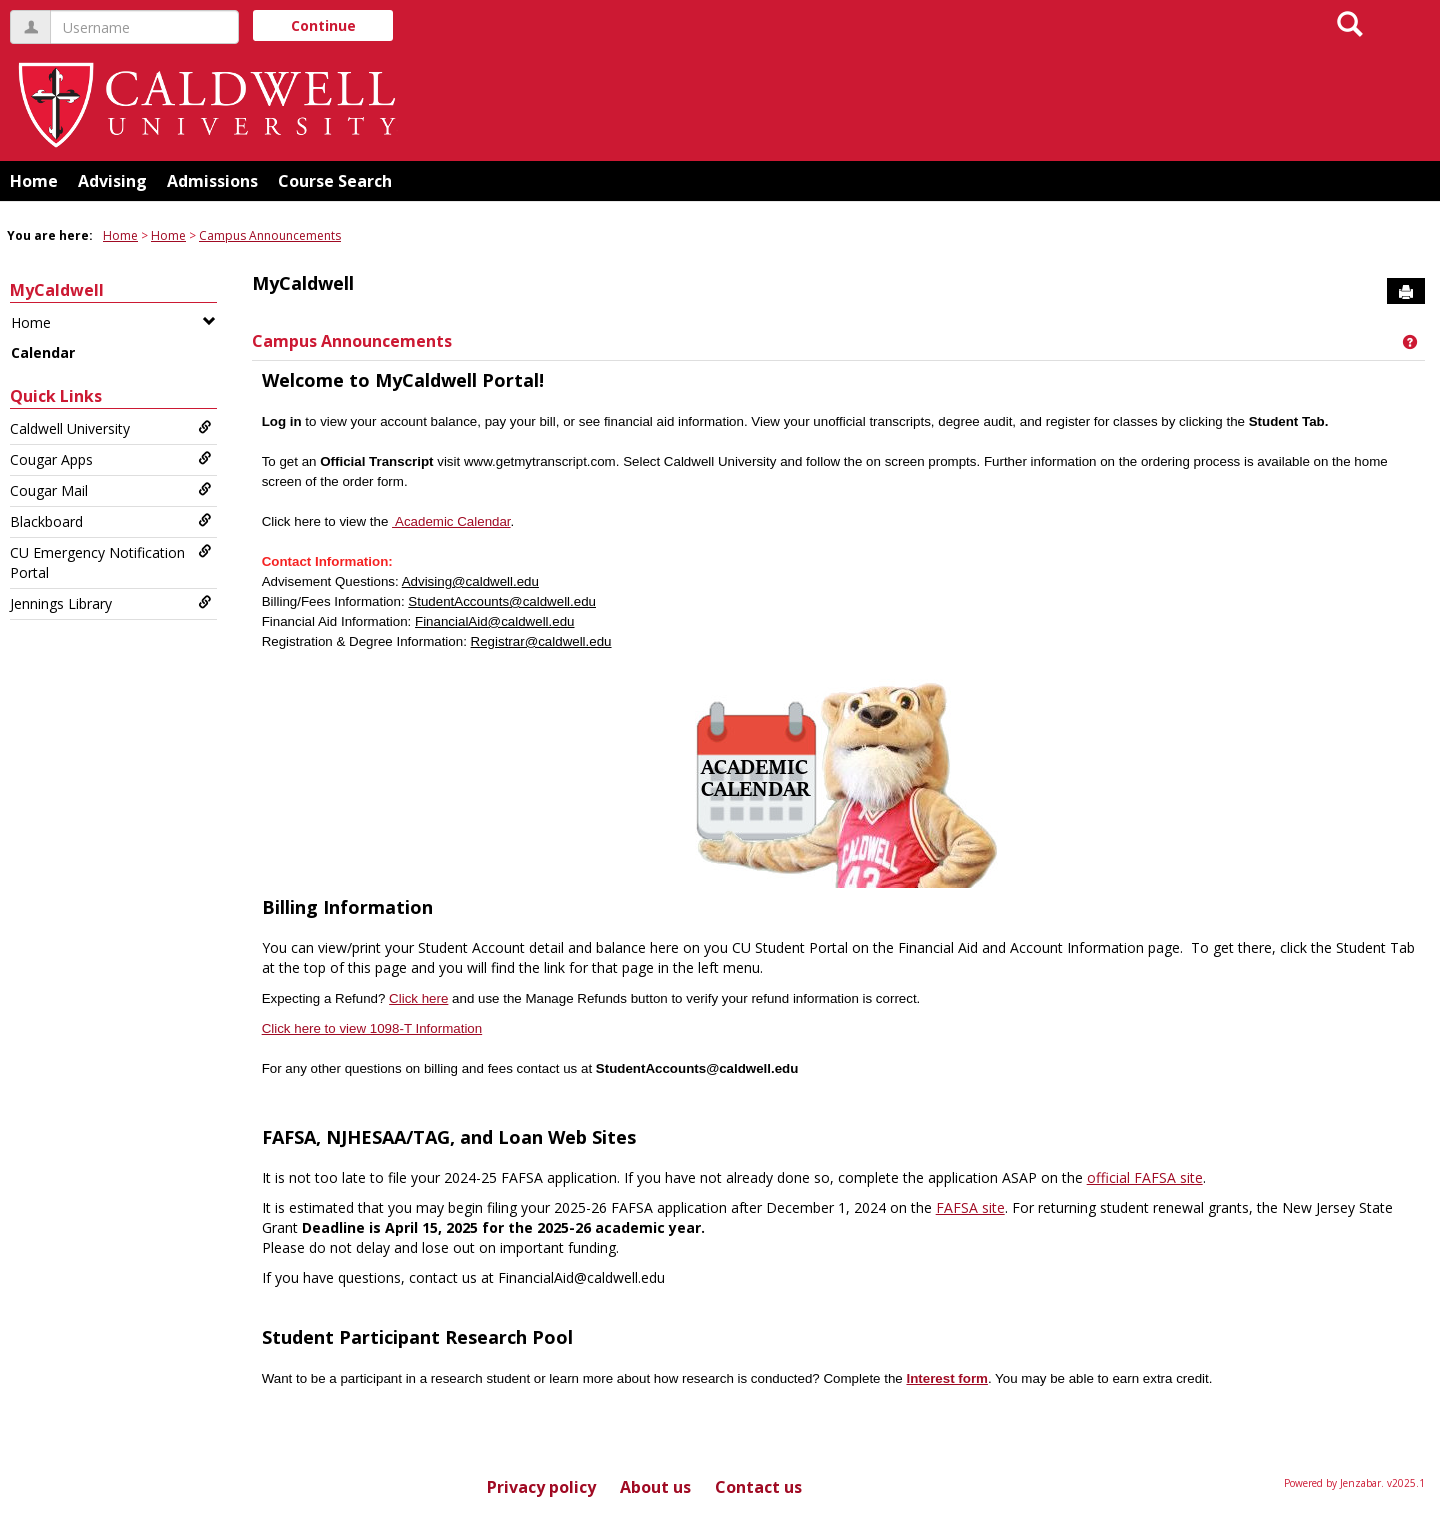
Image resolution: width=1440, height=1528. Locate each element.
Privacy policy (541, 1487)
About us (655, 1487)
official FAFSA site (1145, 1177)
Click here (418, 998)
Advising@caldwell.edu (470, 581)
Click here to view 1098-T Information (372, 1028)
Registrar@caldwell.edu (541, 641)
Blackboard (111, 521)
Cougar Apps (111, 459)
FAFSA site (970, 1207)
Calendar (43, 352)
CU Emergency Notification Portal (111, 562)
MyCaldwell (57, 290)
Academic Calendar (451, 521)
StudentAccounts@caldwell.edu (502, 601)
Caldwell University (111, 428)
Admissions (212, 181)
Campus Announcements (270, 235)
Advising (112, 181)
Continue (323, 25)
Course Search (335, 181)
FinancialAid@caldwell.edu (494, 621)
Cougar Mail (111, 490)
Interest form (946, 1378)
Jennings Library (111, 603)
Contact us (758, 1487)
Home (34, 181)
